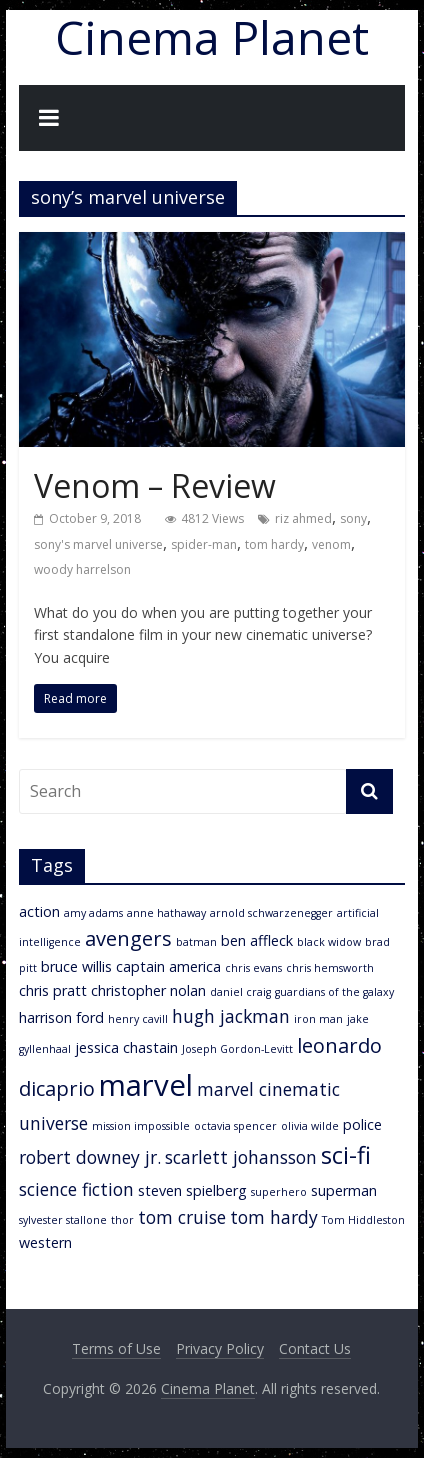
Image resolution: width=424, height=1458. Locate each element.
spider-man (204, 544)
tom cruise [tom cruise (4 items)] (182, 1217)
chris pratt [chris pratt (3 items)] (53, 990)
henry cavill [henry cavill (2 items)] (138, 1019)
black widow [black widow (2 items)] (329, 942)
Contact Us (315, 1348)
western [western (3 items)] (45, 1242)
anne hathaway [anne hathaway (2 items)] (166, 913)
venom (331, 544)
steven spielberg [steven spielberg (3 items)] (192, 1190)
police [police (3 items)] (362, 1124)
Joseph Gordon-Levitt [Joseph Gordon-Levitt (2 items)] (237, 1049)
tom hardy (274, 544)
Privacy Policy (220, 1348)
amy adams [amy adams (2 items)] (93, 913)
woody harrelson (82, 569)
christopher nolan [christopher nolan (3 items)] (148, 990)
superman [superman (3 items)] (344, 1190)
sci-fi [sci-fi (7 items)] (346, 1155)
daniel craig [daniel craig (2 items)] (240, 992)
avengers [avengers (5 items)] (128, 938)
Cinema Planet (212, 37)
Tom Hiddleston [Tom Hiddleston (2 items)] (363, 1220)
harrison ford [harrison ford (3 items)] (61, 1017)
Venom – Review (155, 485)
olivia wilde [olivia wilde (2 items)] (310, 1126)
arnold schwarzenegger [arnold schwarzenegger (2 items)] (271, 913)
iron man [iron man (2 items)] (318, 1019)
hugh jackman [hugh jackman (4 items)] (231, 1016)
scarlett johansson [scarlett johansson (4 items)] (241, 1157)
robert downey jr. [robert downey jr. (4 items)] (90, 1157)
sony (353, 518)
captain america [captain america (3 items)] (168, 966)
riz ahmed (303, 518)
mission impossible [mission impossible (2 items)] (141, 1126)
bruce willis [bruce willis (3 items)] (76, 966)
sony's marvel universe (98, 544)
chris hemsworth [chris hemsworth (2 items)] (330, 968)
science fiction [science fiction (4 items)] (76, 1189)
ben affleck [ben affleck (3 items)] (257, 940)
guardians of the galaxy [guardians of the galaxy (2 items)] (334, 992)
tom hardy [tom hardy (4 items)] (274, 1217)
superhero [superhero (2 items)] (279, 1192)
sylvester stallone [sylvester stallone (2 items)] (63, 1220)
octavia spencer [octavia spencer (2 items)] (235, 1126)
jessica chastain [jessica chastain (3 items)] (126, 1047)
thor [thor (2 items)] (122, 1220)
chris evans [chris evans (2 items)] (253, 968)
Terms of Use (116, 1348)
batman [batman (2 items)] (196, 942)
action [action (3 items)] (39, 911)
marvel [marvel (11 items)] (146, 1085)
